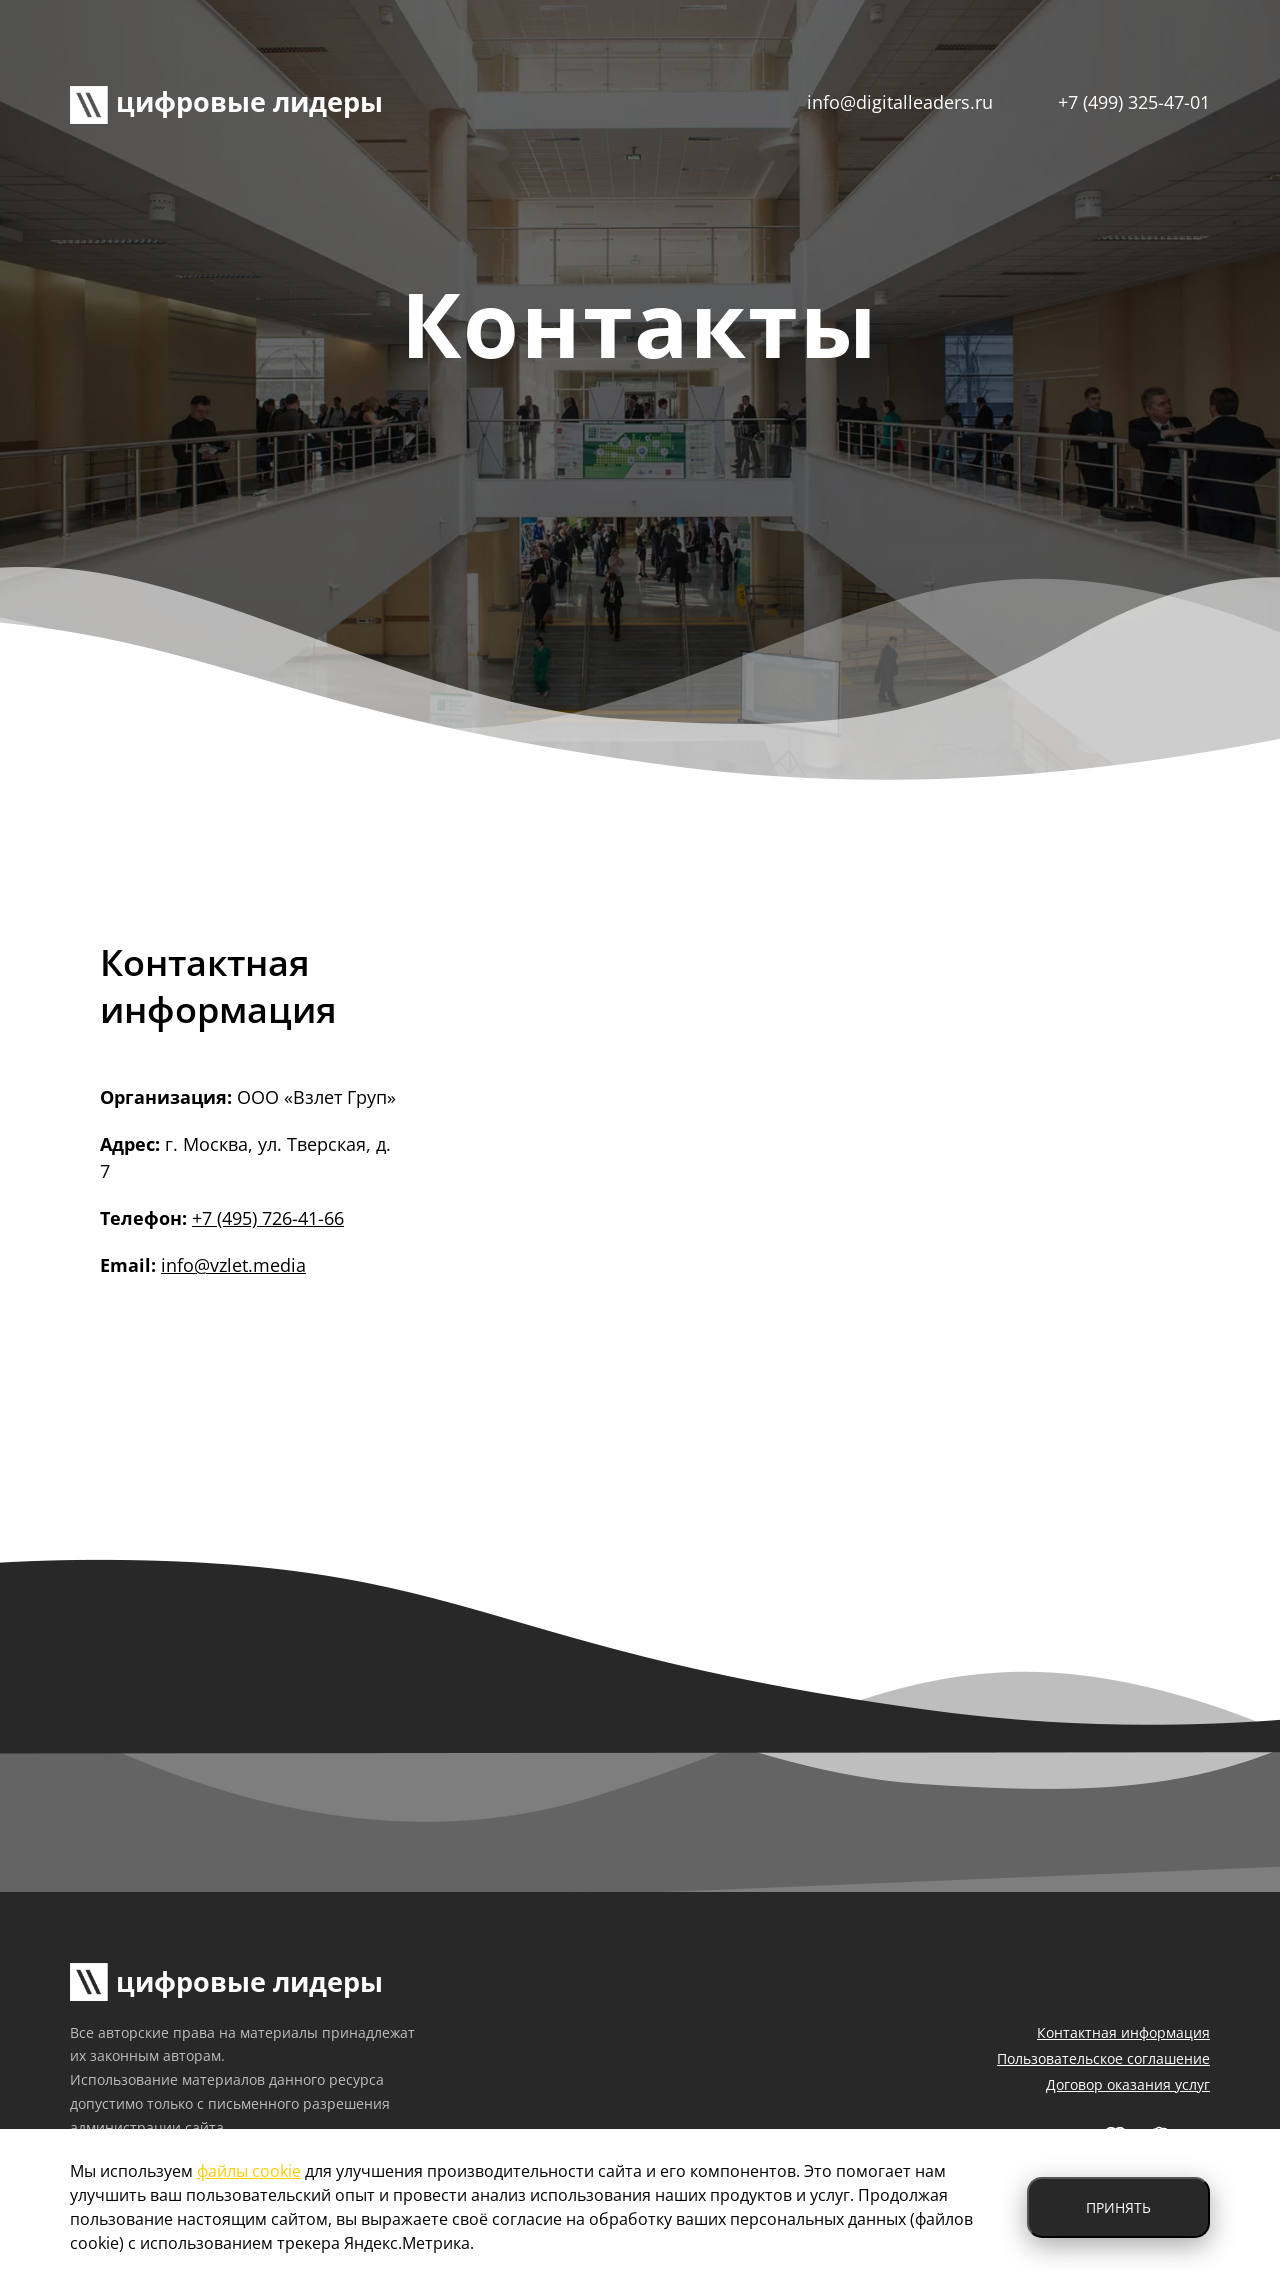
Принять (1118, 2207)
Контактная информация (1123, 2032)
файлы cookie (249, 2171)
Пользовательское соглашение (1103, 2058)
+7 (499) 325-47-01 (1134, 102)
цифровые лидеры (226, 101)
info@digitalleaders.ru (900, 102)
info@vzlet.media (233, 1265)
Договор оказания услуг (1128, 2084)
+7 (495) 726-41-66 (268, 1218)
